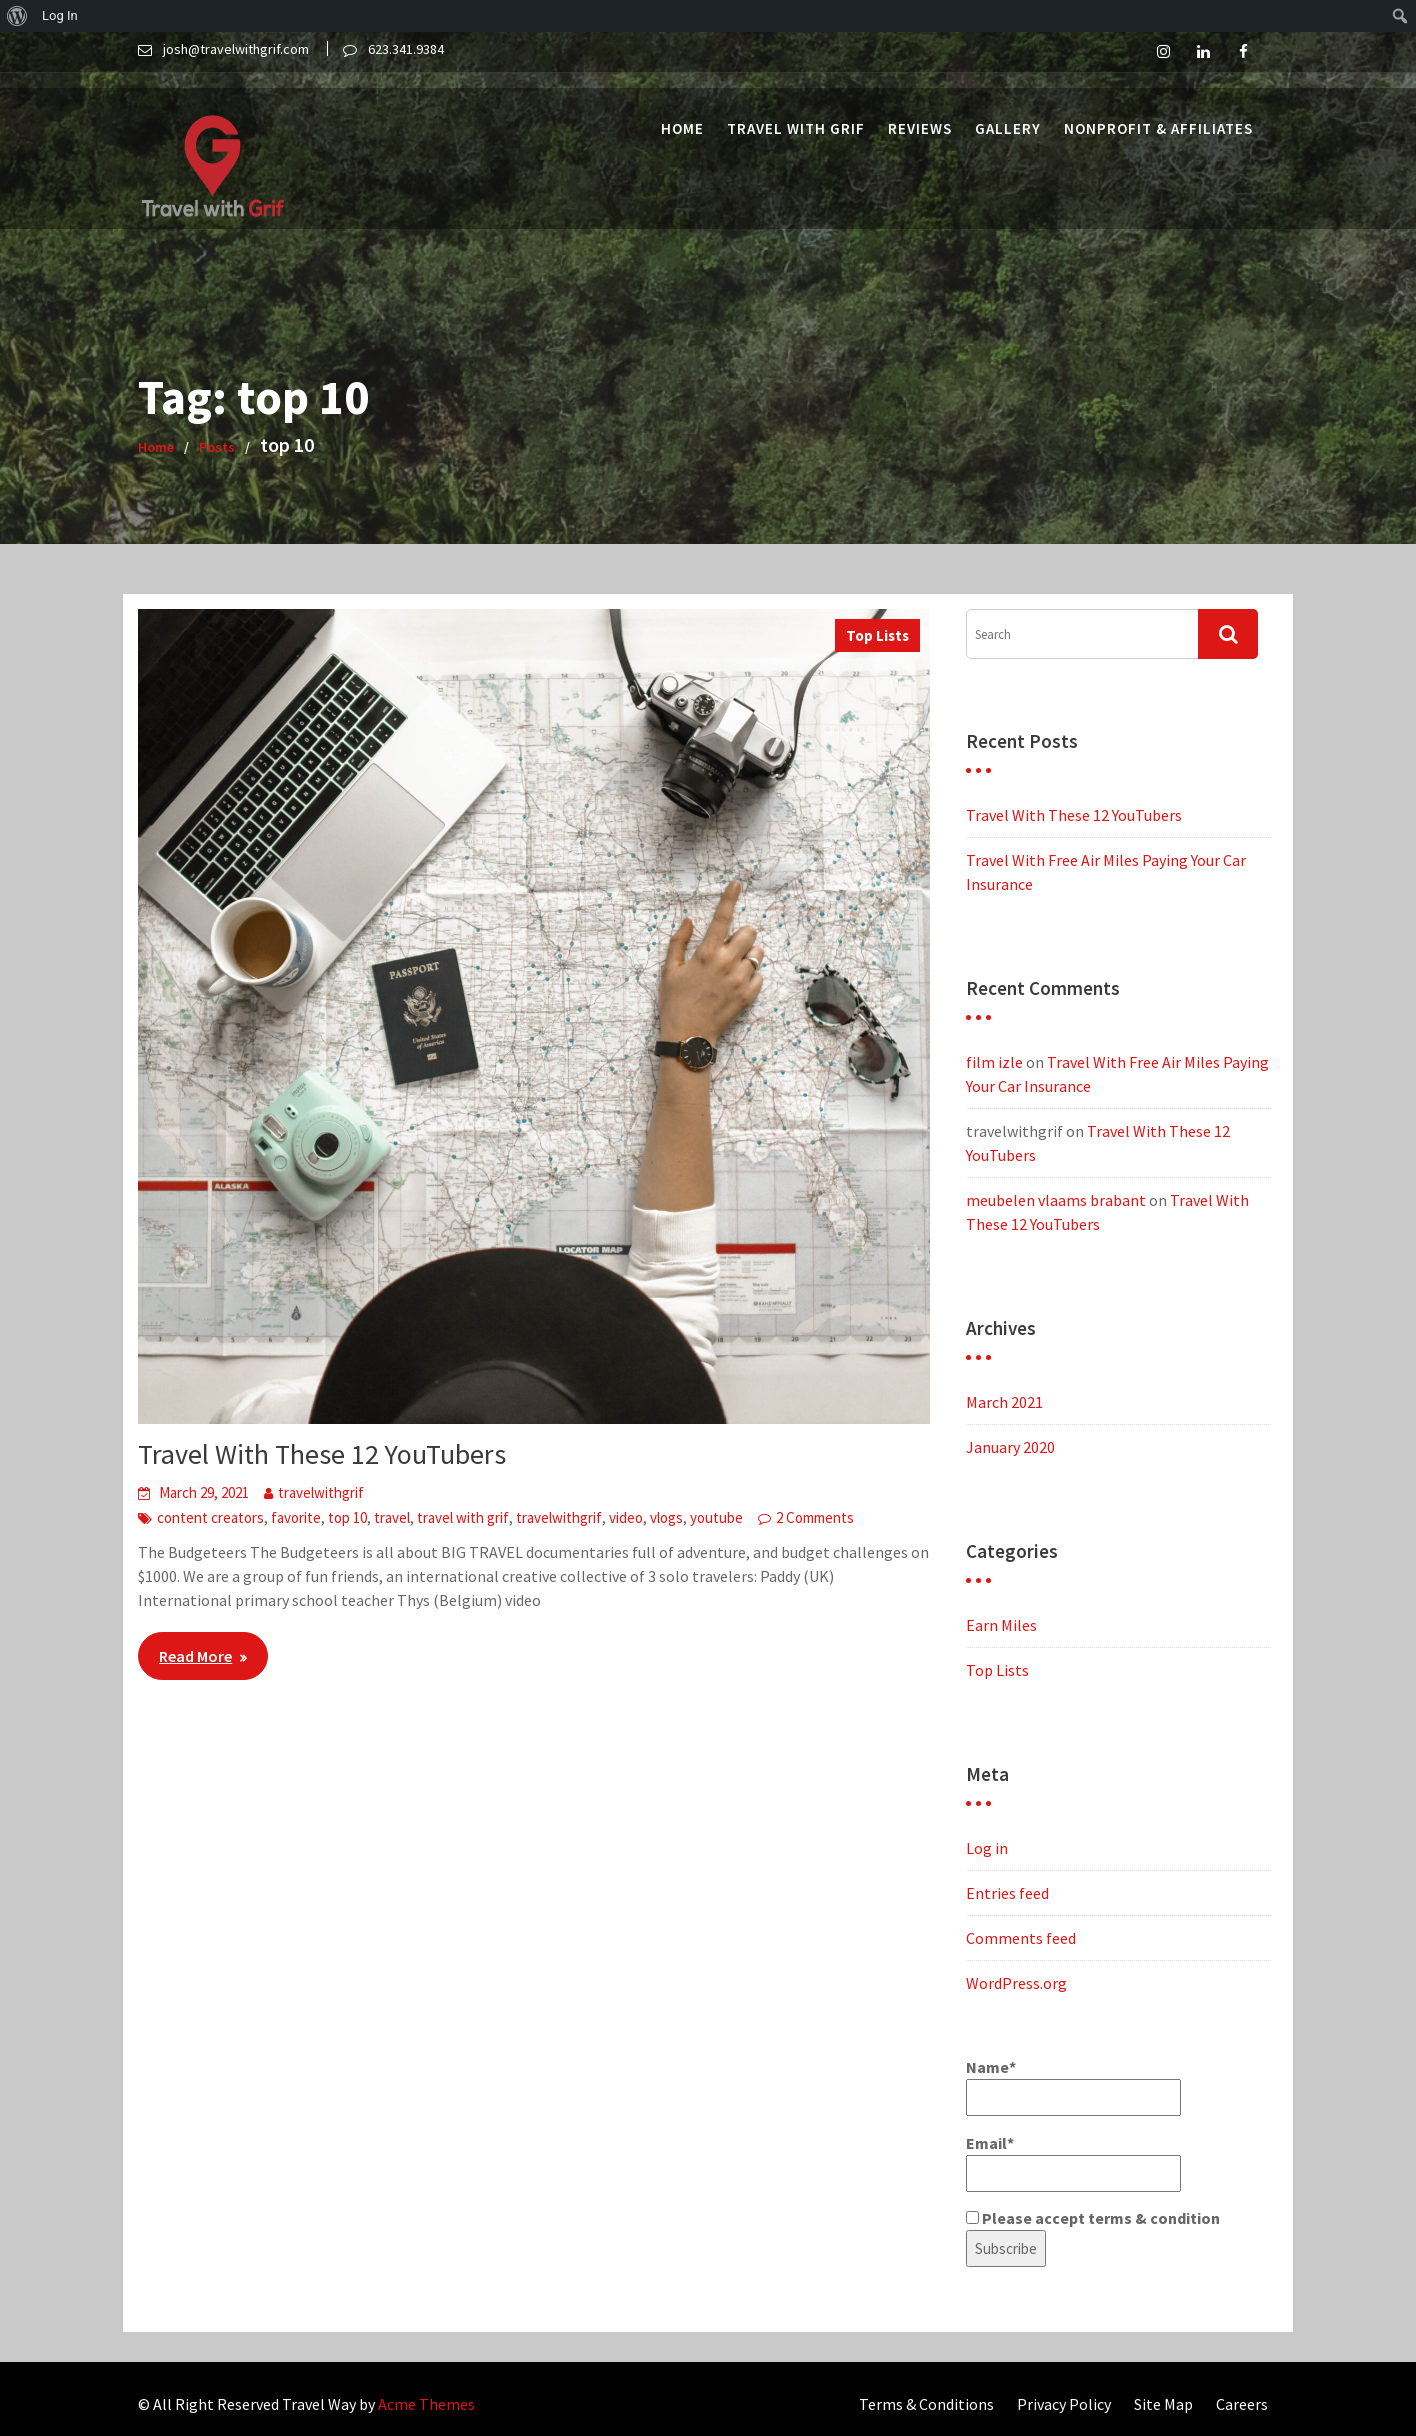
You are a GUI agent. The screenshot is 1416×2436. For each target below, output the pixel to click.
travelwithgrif (321, 1492)
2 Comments (815, 1517)
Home (682, 112)
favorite (296, 1517)
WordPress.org (1016, 1983)
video (626, 1517)
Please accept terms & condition (1093, 2218)
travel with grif (463, 1517)
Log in (987, 1848)
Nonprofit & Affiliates (1158, 112)
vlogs (666, 1517)
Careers (1242, 2404)
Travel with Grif (796, 112)
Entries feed (1007, 1893)
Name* (1073, 2086)
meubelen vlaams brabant (1056, 1200)
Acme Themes (426, 2404)
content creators (210, 1517)
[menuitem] (17, 16)
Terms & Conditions (926, 2404)
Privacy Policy (1064, 2404)
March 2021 (1004, 1402)
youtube (716, 1517)
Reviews (920, 112)
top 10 (347, 1517)
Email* (1073, 2162)
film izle (994, 1062)
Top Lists (877, 635)
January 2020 (1010, 1447)
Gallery (1008, 112)
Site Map (1163, 2404)
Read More (195, 1656)
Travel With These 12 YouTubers (322, 1454)
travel (392, 1517)
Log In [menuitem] (60, 15)
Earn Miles (1001, 1625)
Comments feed (1021, 1938)
